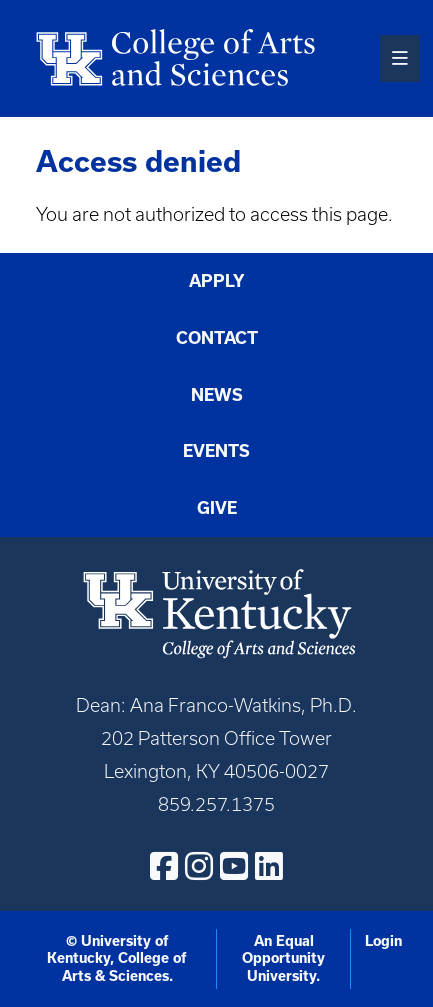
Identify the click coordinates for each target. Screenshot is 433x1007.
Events (216, 451)
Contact (217, 338)
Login (383, 941)
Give (217, 508)
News (217, 395)
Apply (217, 281)
